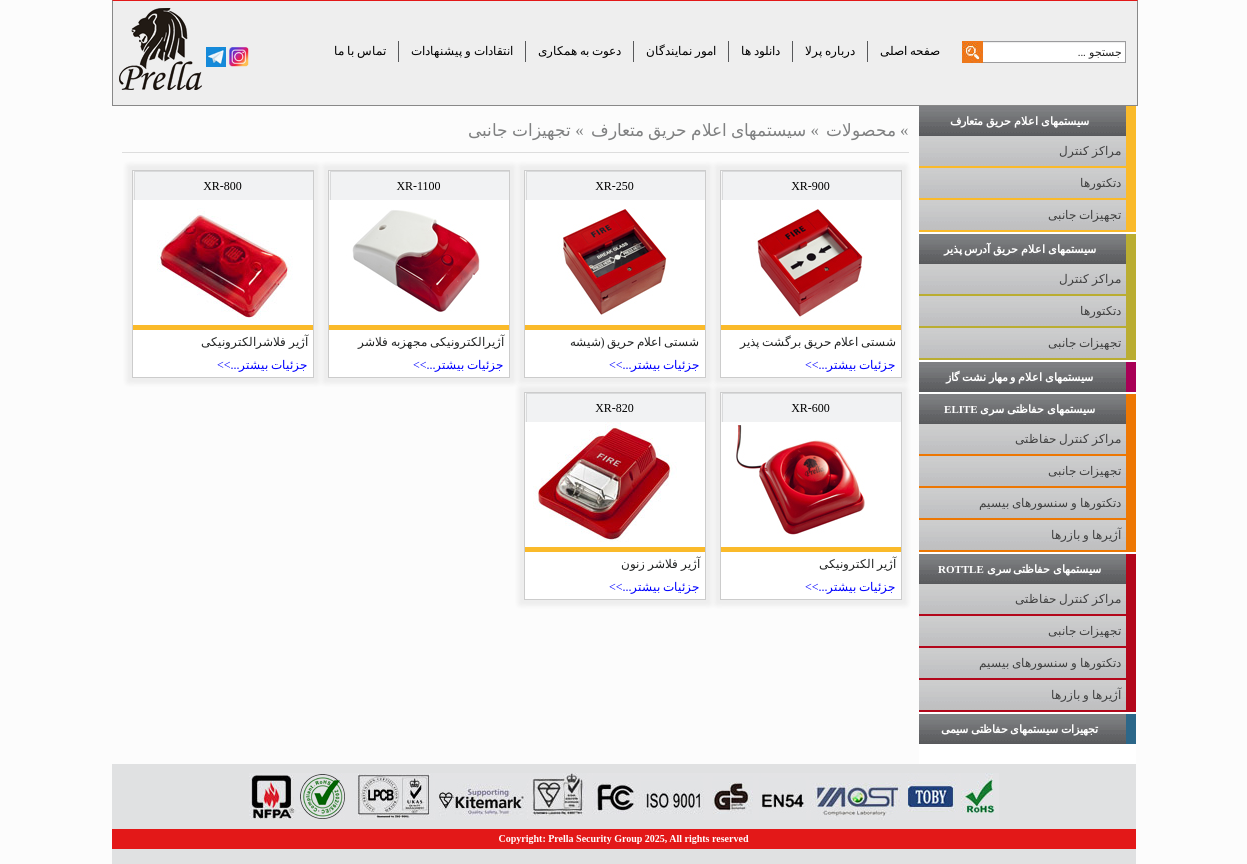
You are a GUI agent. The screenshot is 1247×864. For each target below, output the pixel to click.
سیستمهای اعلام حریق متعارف (699, 130)
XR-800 (222, 186)
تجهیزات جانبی (519, 130)
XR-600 (810, 408)
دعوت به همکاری (579, 51)
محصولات (861, 130)
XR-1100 (418, 186)
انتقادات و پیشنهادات (462, 51)
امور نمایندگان (681, 51)
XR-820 (614, 408)
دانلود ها (760, 51)
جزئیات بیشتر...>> (850, 365)
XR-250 (614, 186)
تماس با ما (360, 51)
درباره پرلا (830, 51)
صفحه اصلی (910, 51)
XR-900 (810, 186)
